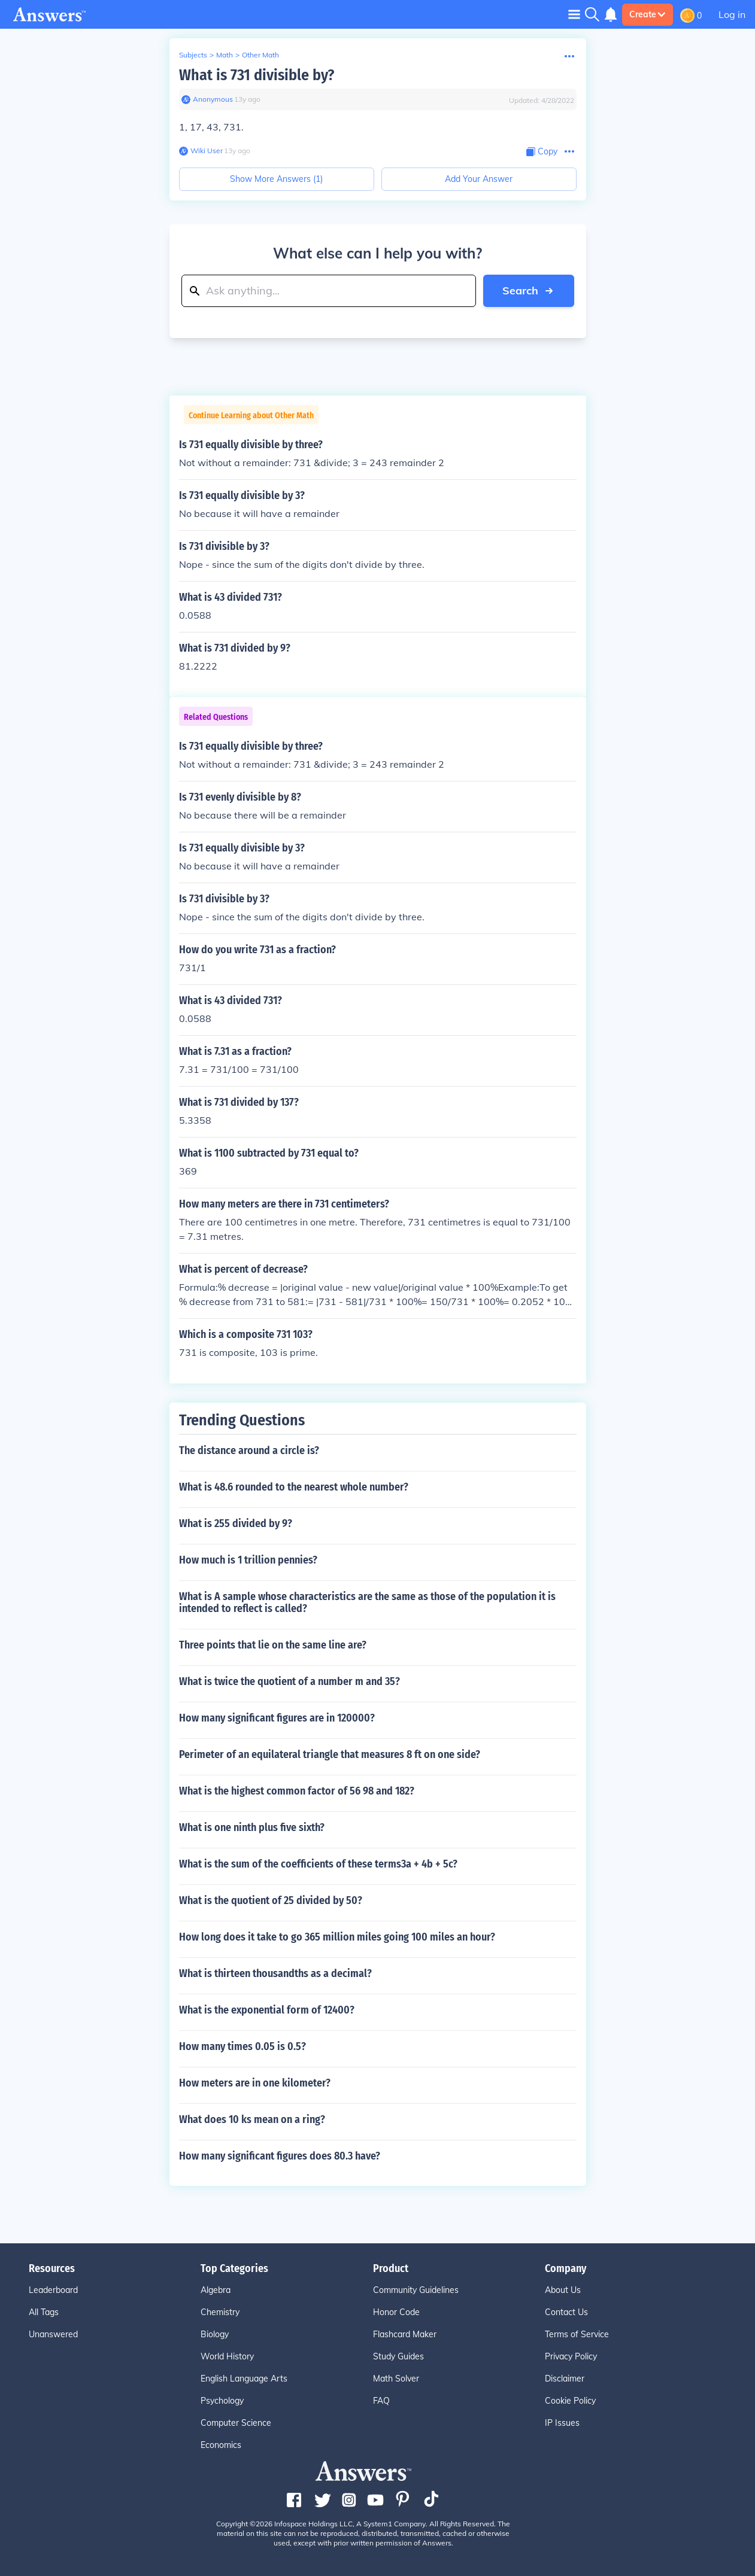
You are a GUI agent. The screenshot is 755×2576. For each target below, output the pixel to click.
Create (647, 14)
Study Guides (398, 2356)
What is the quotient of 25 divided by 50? (270, 1900)
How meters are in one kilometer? (254, 2083)
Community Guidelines (416, 2290)
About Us (563, 2290)
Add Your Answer (479, 179)
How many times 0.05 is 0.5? (242, 2046)
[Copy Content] (541, 151)
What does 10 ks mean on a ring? (252, 2119)
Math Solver (396, 2378)
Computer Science (236, 2422)
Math (224, 54)
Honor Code (396, 2312)
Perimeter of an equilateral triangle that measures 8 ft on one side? (329, 1754)
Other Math (260, 54)
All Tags (44, 2312)
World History (227, 2356)
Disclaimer (564, 2378)
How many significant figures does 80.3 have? (279, 2156)
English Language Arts (244, 2378)
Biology (215, 2334)
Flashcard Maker (404, 2334)
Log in (731, 14)
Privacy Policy (571, 2356)
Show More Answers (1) (276, 179)
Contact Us (566, 2312)
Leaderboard (53, 2290)
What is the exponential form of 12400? (266, 2010)
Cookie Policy (570, 2400)
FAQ (381, 2400)
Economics (221, 2445)
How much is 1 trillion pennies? (248, 1560)
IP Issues (562, 2422)
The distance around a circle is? (249, 1450)
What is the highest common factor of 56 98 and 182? (296, 1791)
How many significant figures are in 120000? (277, 1718)
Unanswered (53, 2334)
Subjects (193, 54)
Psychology (222, 2400)
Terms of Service (577, 2334)
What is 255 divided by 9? (235, 1523)
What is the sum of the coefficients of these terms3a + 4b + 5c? (318, 1864)
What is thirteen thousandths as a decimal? (275, 1973)
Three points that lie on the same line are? (272, 1645)
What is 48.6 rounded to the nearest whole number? (293, 1487)
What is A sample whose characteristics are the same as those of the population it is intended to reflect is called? (367, 1602)
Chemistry (220, 2312)
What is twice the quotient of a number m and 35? (289, 1681)
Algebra (216, 2290)
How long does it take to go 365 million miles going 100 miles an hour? (337, 1937)
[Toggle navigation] (574, 14)
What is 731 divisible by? (256, 75)
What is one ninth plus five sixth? (252, 1827)
